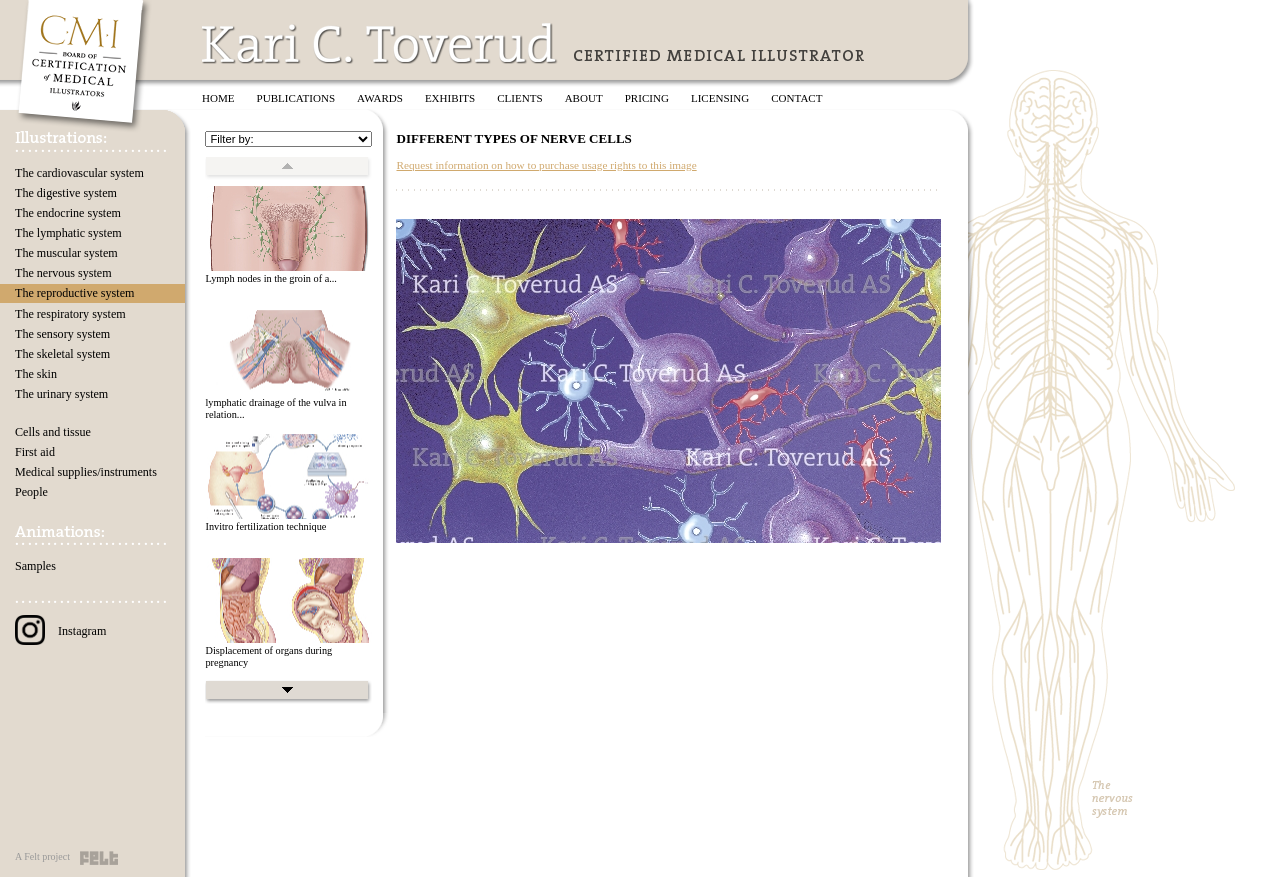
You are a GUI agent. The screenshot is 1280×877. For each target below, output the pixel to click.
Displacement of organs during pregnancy (268, 657)
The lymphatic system (68, 233)
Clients (519, 98)
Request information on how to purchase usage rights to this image (546, 165)
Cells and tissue (53, 432)
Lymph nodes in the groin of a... (270, 278)
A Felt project (42, 856)
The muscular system (66, 253)
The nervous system (63, 273)
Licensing (720, 98)
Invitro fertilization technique (265, 526)
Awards (380, 98)
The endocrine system (68, 213)
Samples (35, 566)
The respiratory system (70, 314)
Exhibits (450, 98)
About (584, 98)
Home (218, 98)
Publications (296, 98)
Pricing (647, 98)
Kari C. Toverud (380, 43)
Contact (796, 98)
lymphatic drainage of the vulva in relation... (275, 409)
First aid (35, 452)
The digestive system (66, 193)
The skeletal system (62, 354)
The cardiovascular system (79, 173)
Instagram (60, 631)
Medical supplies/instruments (86, 472)
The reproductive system (74, 293)
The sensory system (62, 334)
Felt (99, 858)
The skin (36, 374)
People (31, 492)
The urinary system (61, 394)
